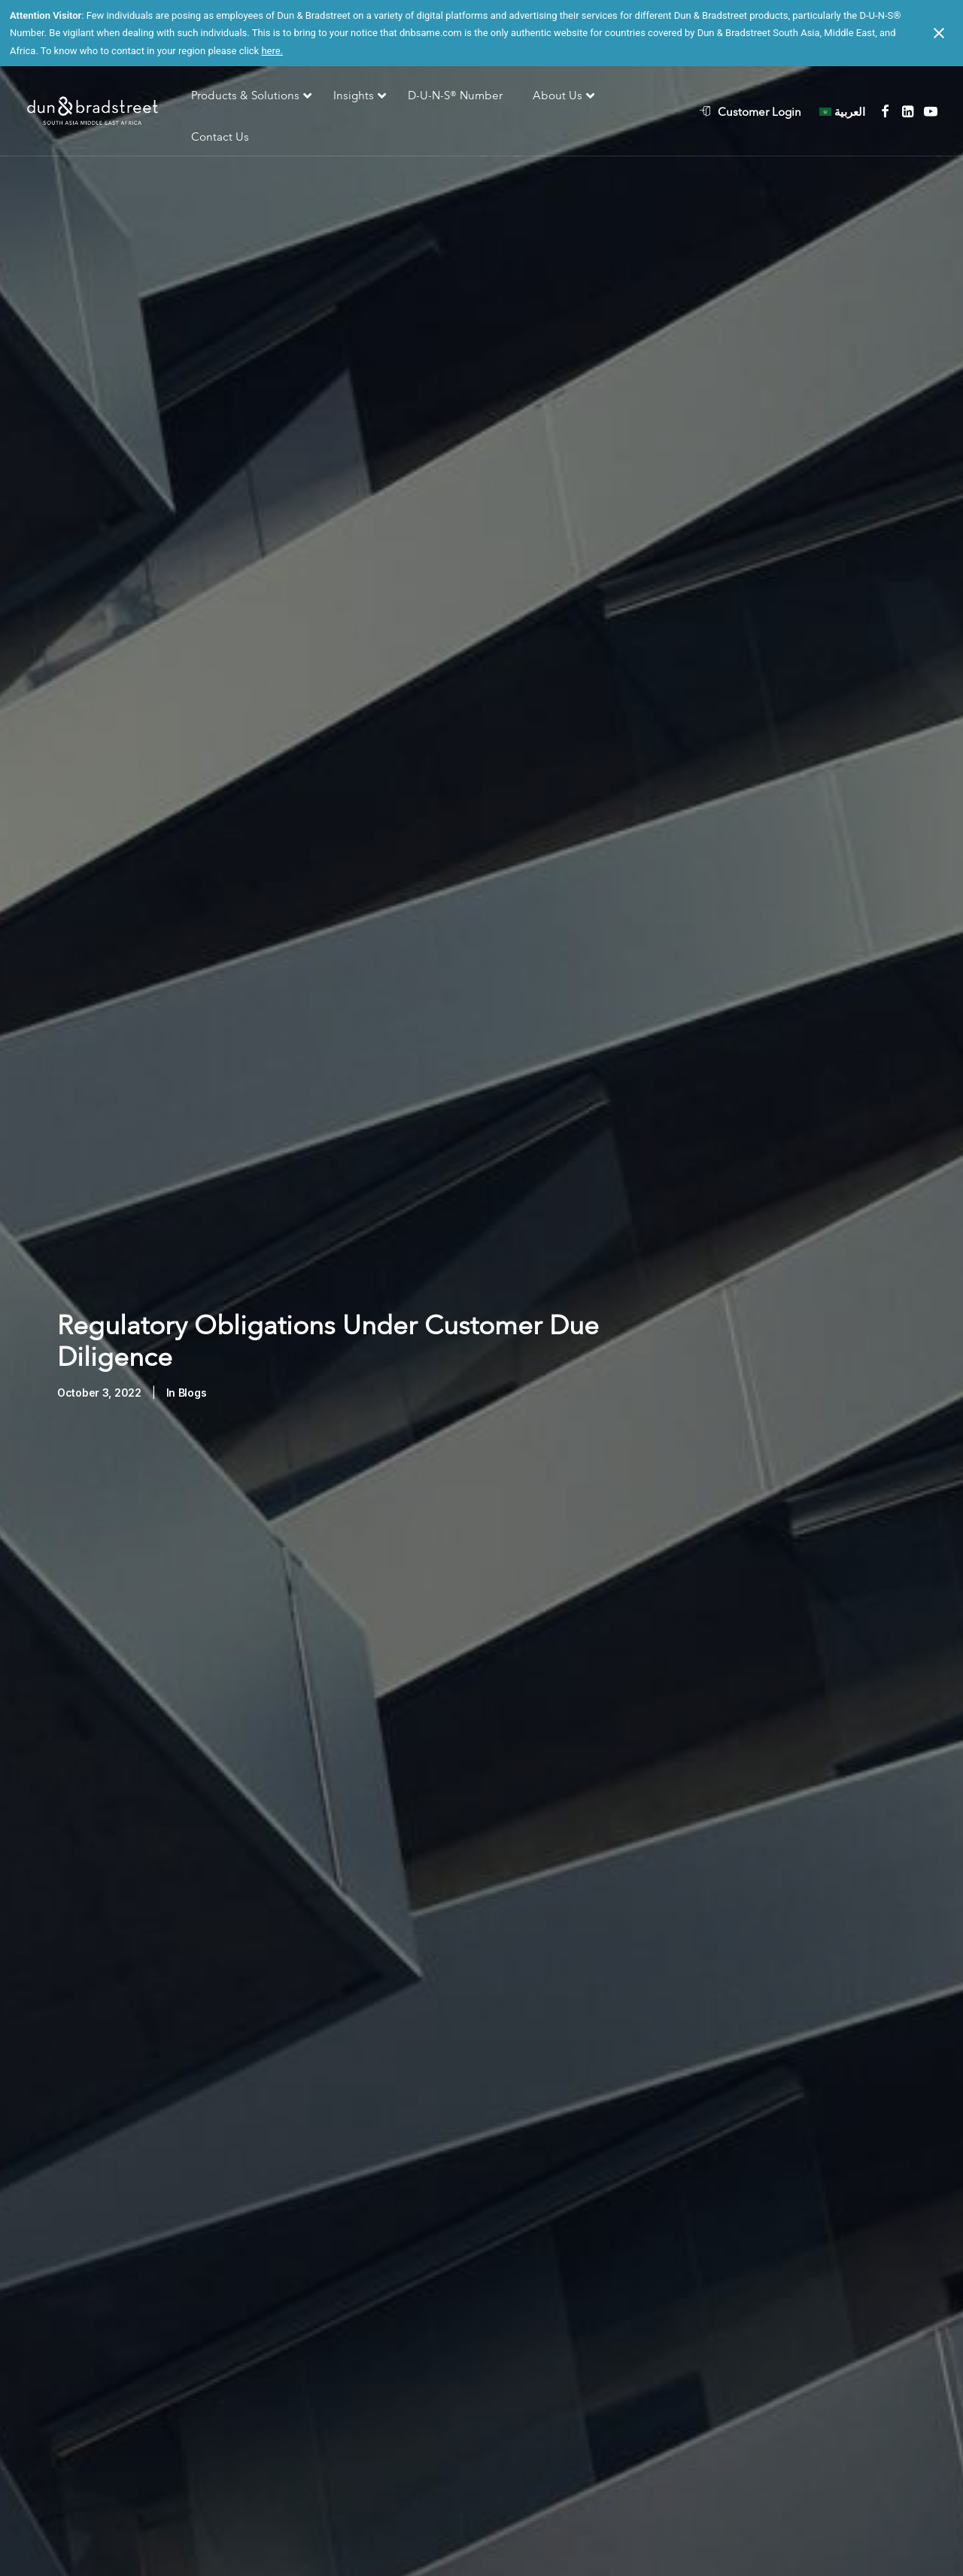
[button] (885, 111)
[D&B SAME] (94, 112)
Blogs (192, 1364)
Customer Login (759, 112)
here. (272, 50)
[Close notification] (939, 33)
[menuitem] (758, 111)
